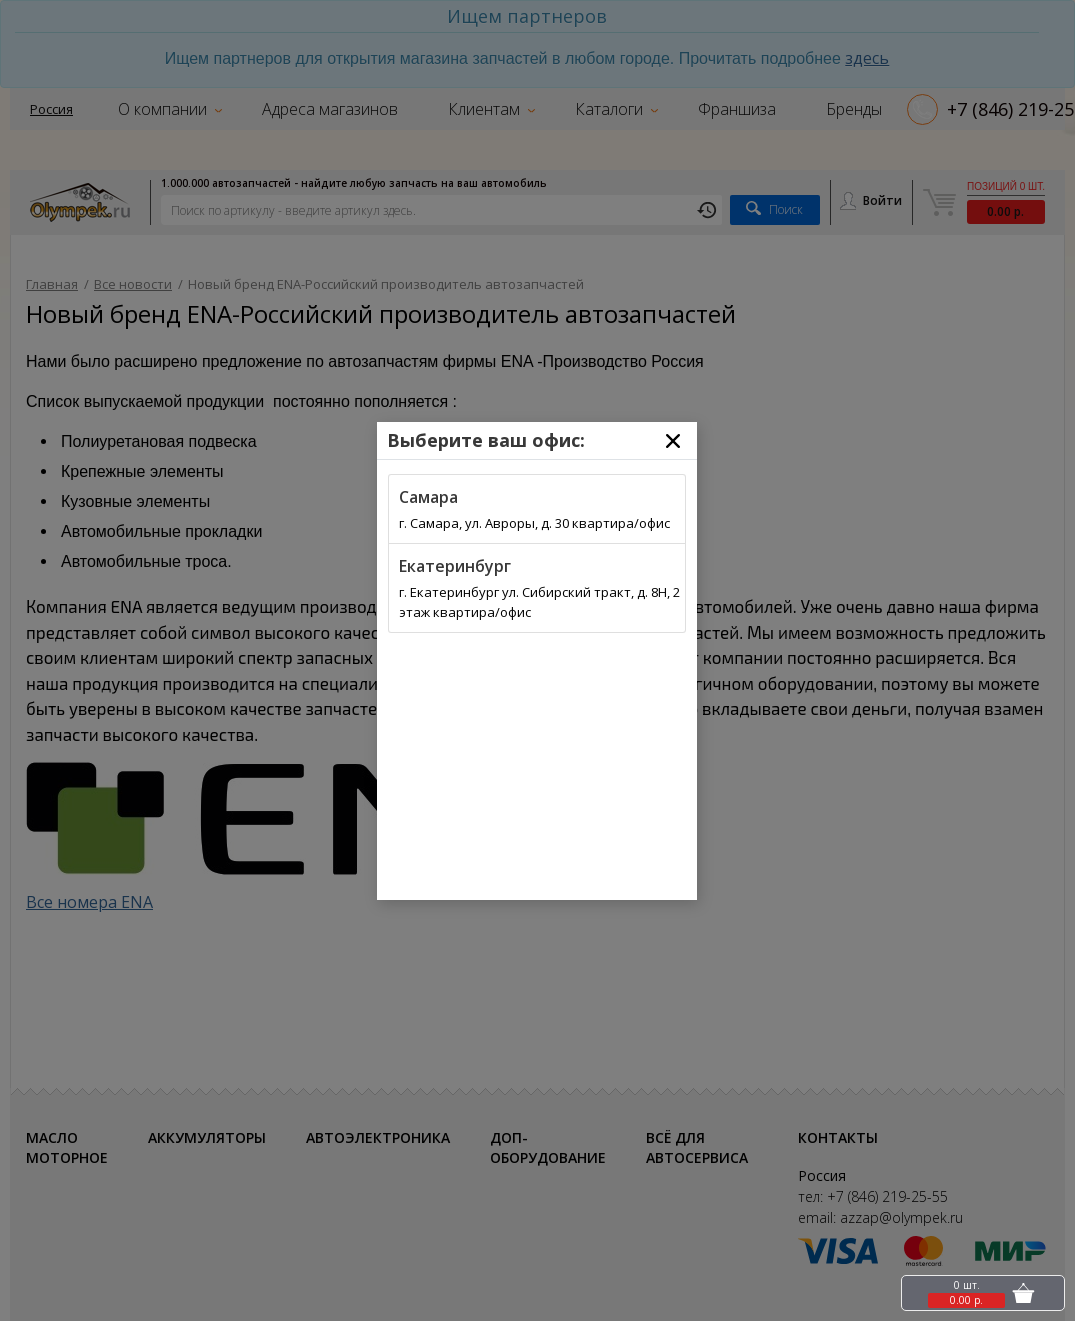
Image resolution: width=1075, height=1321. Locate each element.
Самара (428, 497)
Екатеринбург (455, 566)
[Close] (673, 441)
